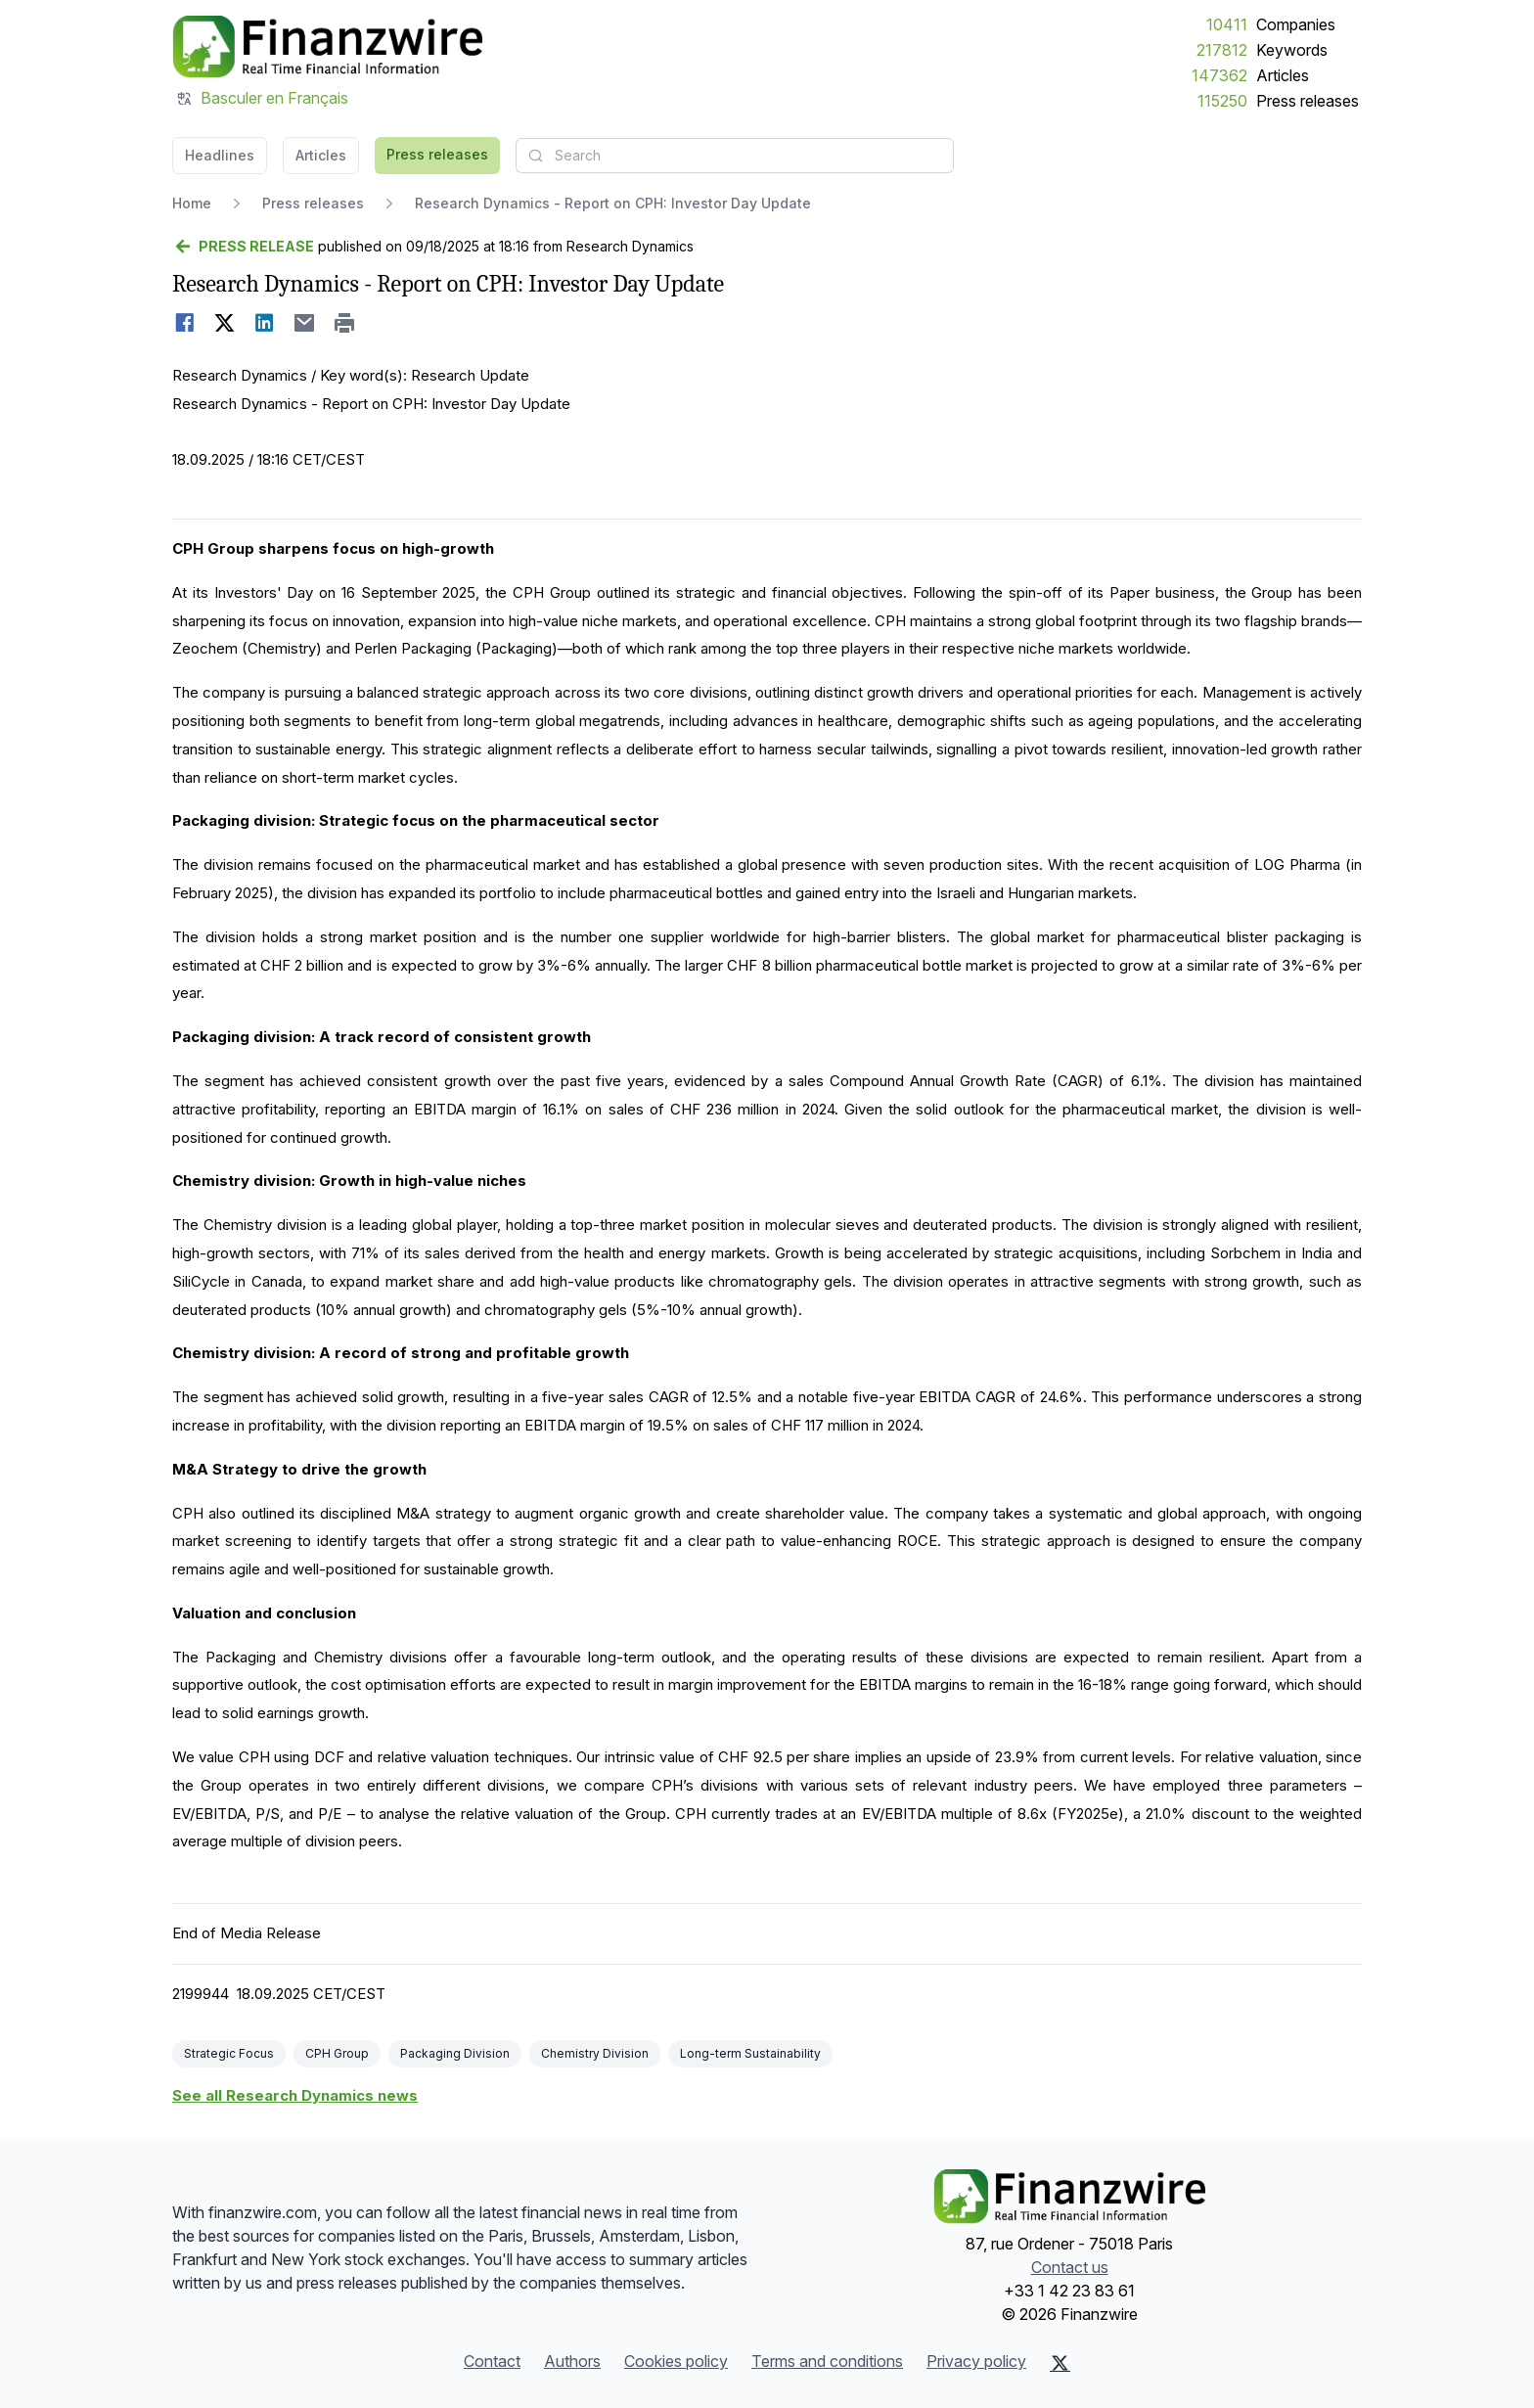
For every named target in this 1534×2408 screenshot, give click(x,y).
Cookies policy (676, 2361)
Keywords (1292, 50)
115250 (1222, 101)
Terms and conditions (827, 2361)
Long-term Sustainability (750, 2053)
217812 (1221, 50)
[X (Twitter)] (1060, 2363)
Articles (1282, 75)
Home (191, 203)
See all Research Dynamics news (295, 2095)
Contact (492, 2361)
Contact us (1069, 2267)
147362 (1219, 75)
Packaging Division (455, 2053)
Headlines (219, 155)
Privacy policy (976, 2361)
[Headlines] (327, 47)
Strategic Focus (229, 2053)
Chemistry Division (595, 2053)
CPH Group (337, 2053)
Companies (1295, 24)
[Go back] (243, 246)
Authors (572, 2361)
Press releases (1307, 101)
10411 (1226, 24)
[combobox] (735, 155)
